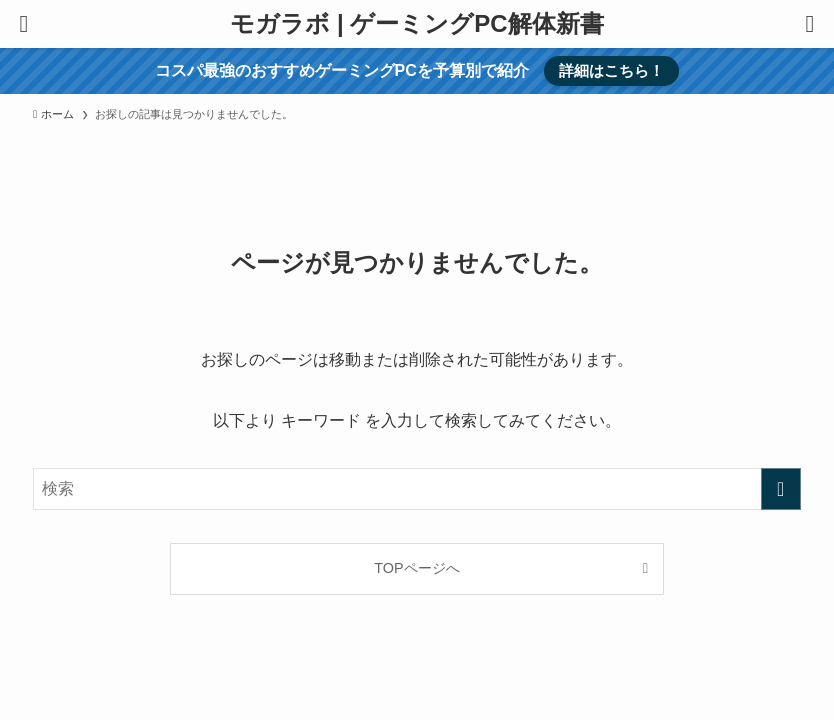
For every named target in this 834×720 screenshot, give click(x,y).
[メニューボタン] (24, 24)
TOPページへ (416, 568)
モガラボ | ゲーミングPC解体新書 (416, 24)
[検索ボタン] (810, 24)
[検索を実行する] (781, 489)
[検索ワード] (416, 489)
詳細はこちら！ (611, 70)
